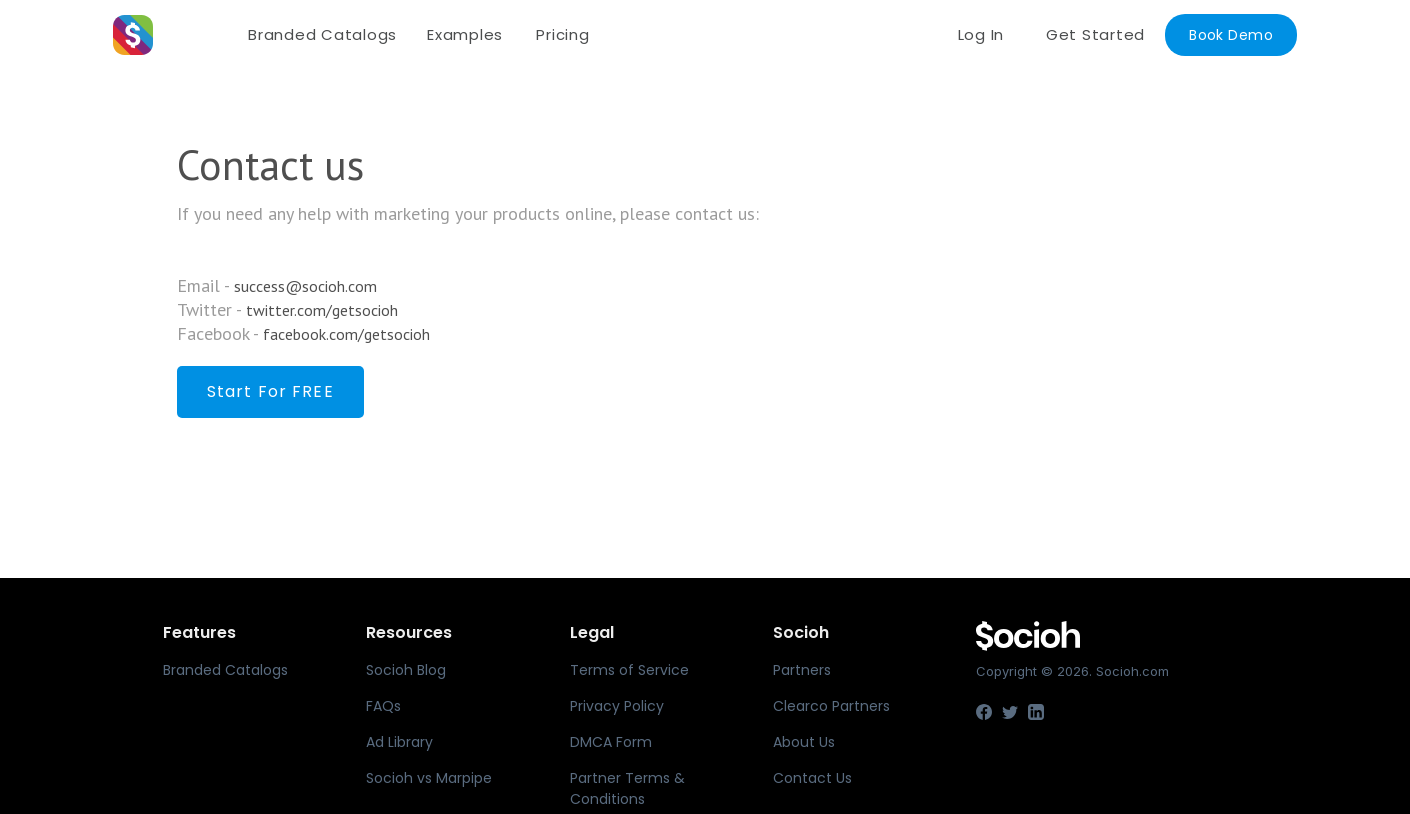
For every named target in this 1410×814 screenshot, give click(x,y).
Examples (465, 34)
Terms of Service (629, 670)
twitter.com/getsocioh (322, 310)
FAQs (383, 706)
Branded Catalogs (322, 34)
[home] (173, 35)
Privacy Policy (617, 706)
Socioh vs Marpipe (429, 778)
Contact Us (812, 778)
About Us (804, 742)
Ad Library (399, 742)
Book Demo (1231, 35)
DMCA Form (611, 742)
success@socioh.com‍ (305, 286)
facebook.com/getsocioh (346, 334)
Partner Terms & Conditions (627, 788)
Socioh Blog (406, 670)
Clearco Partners (831, 706)
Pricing (562, 34)
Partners (802, 670)
